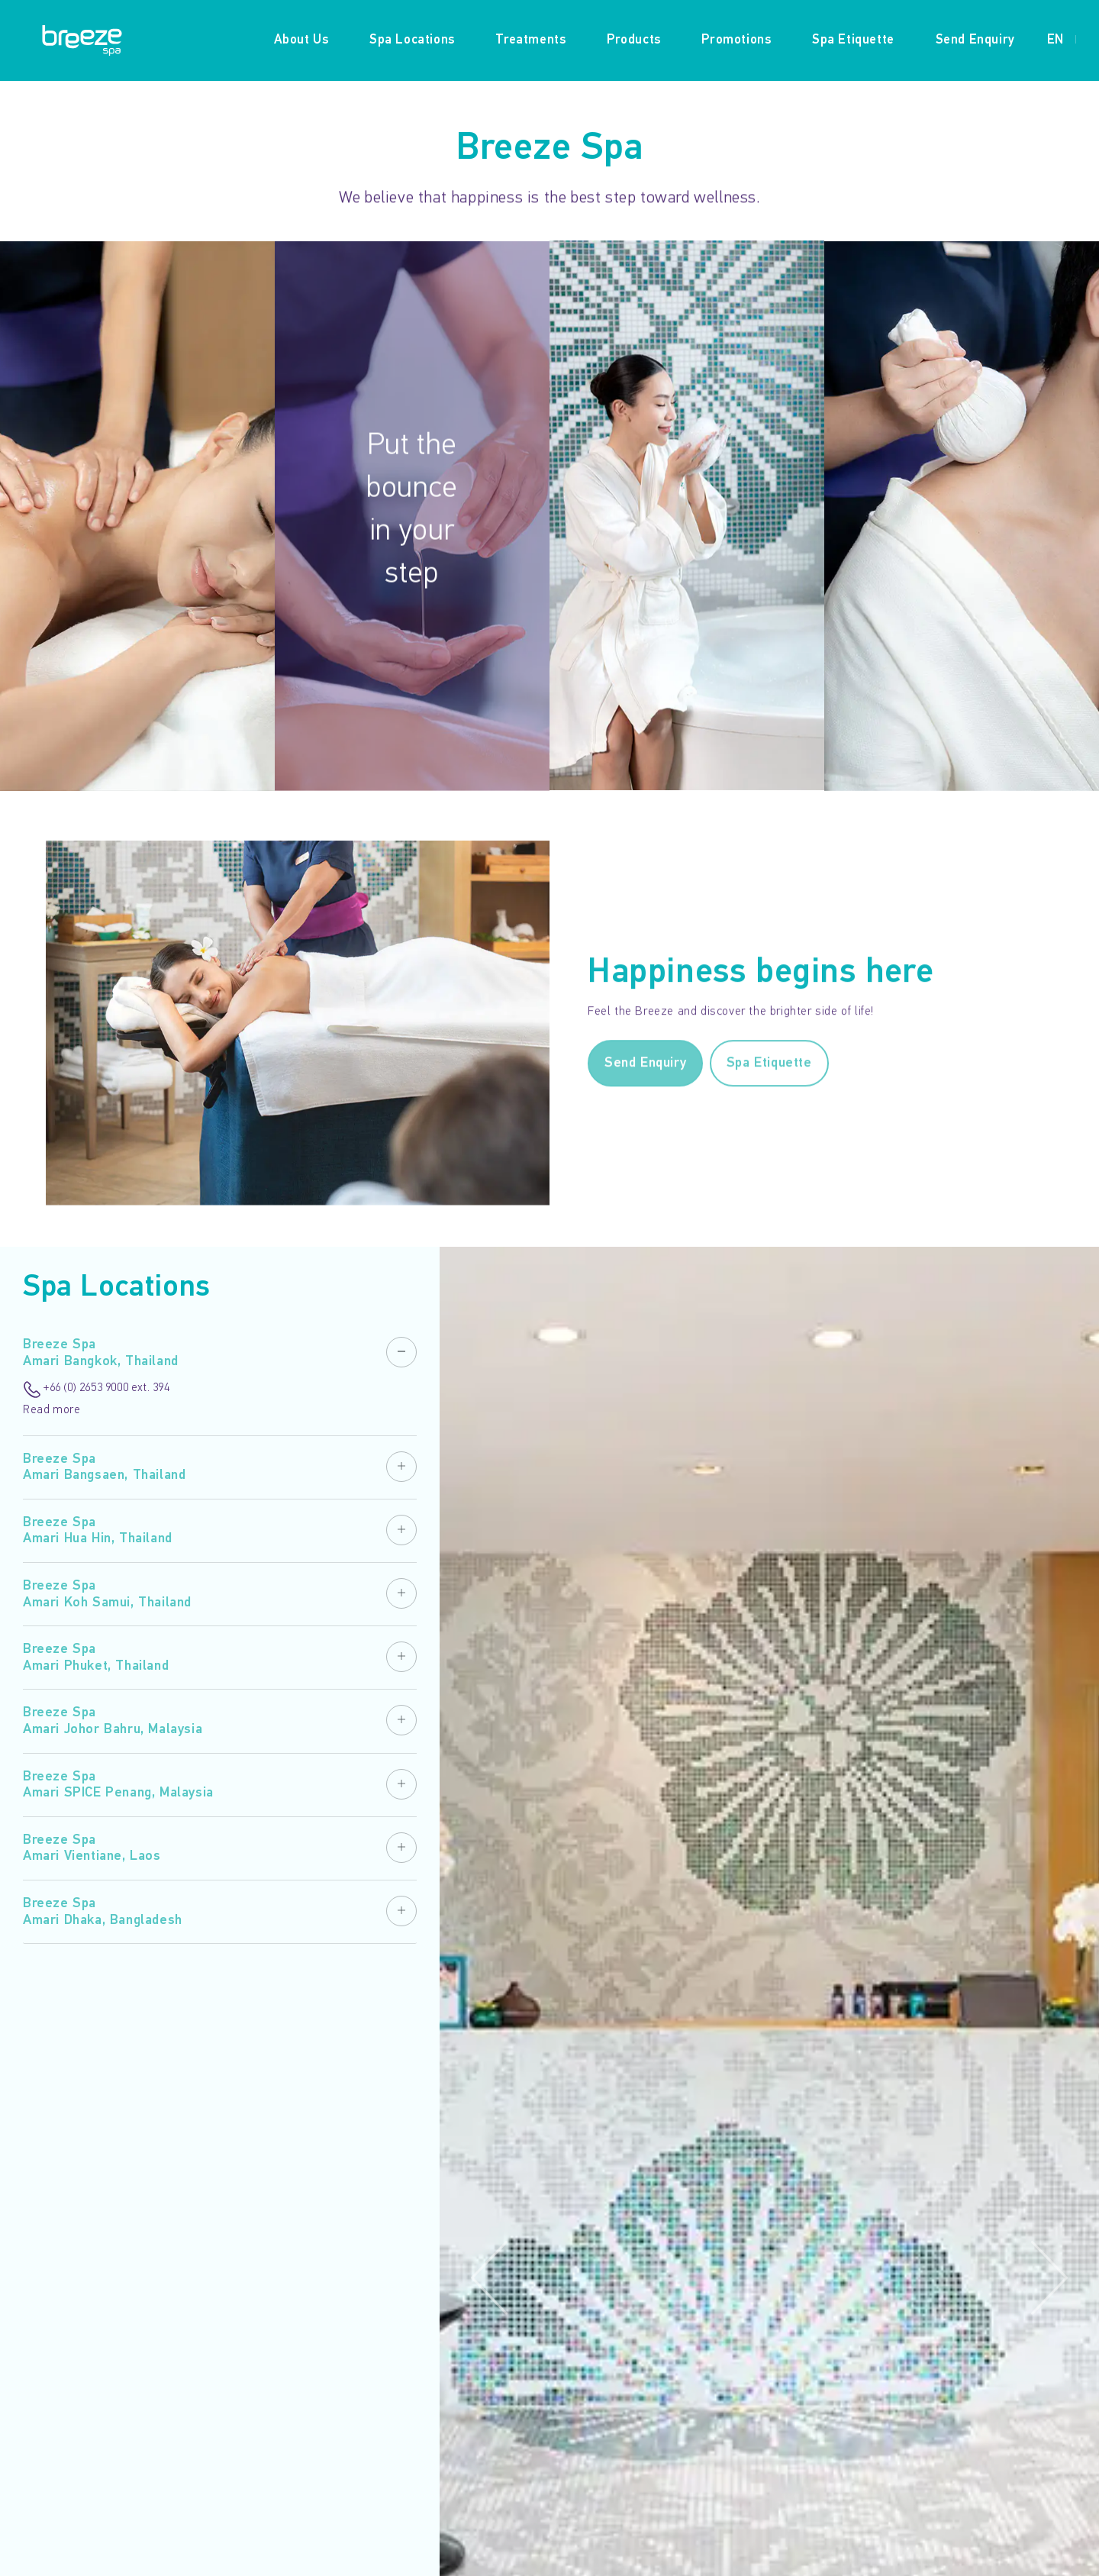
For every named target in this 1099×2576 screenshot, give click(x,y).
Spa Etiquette (853, 40)
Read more (51, 1410)
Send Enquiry (975, 40)
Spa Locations (412, 40)
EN (1055, 40)
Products (634, 40)
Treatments (530, 40)
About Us (301, 40)
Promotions (736, 40)
